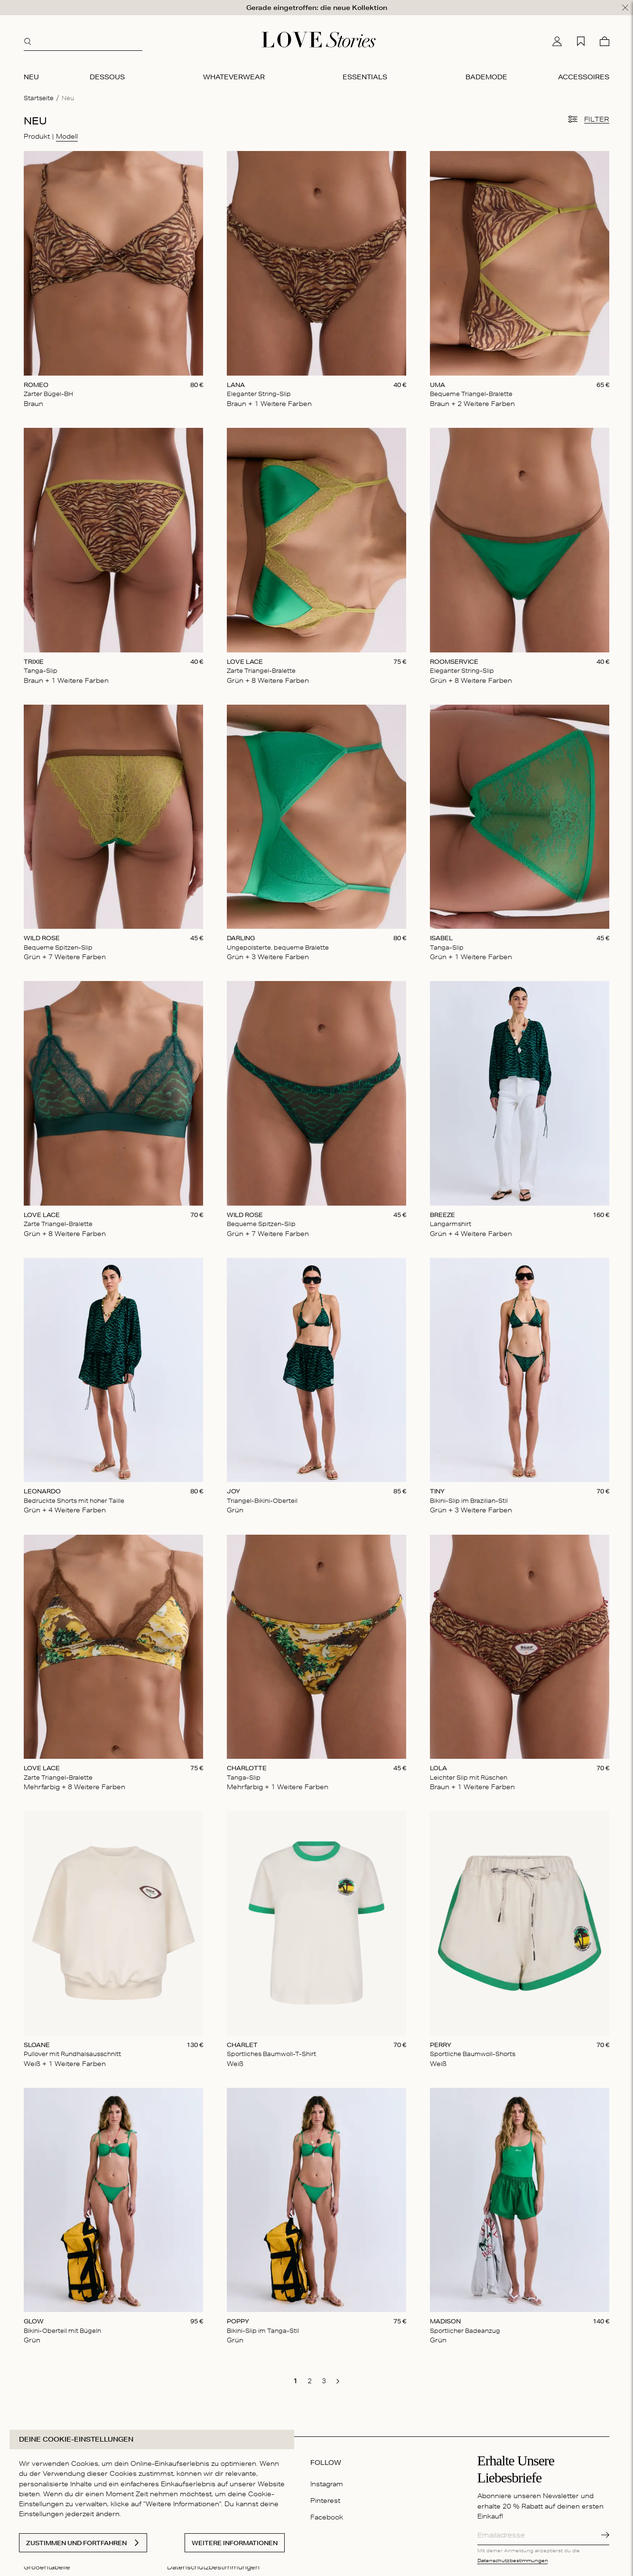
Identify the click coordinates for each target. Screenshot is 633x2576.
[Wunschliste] (580, 41)
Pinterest (325, 2500)
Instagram (326, 2484)
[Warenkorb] (604, 41)
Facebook (326, 2517)
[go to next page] (338, 2381)
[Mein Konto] (557, 41)
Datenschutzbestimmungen (512, 2560)
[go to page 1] (295, 2381)
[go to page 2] (309, 2381)
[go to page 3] (323, 2381)
